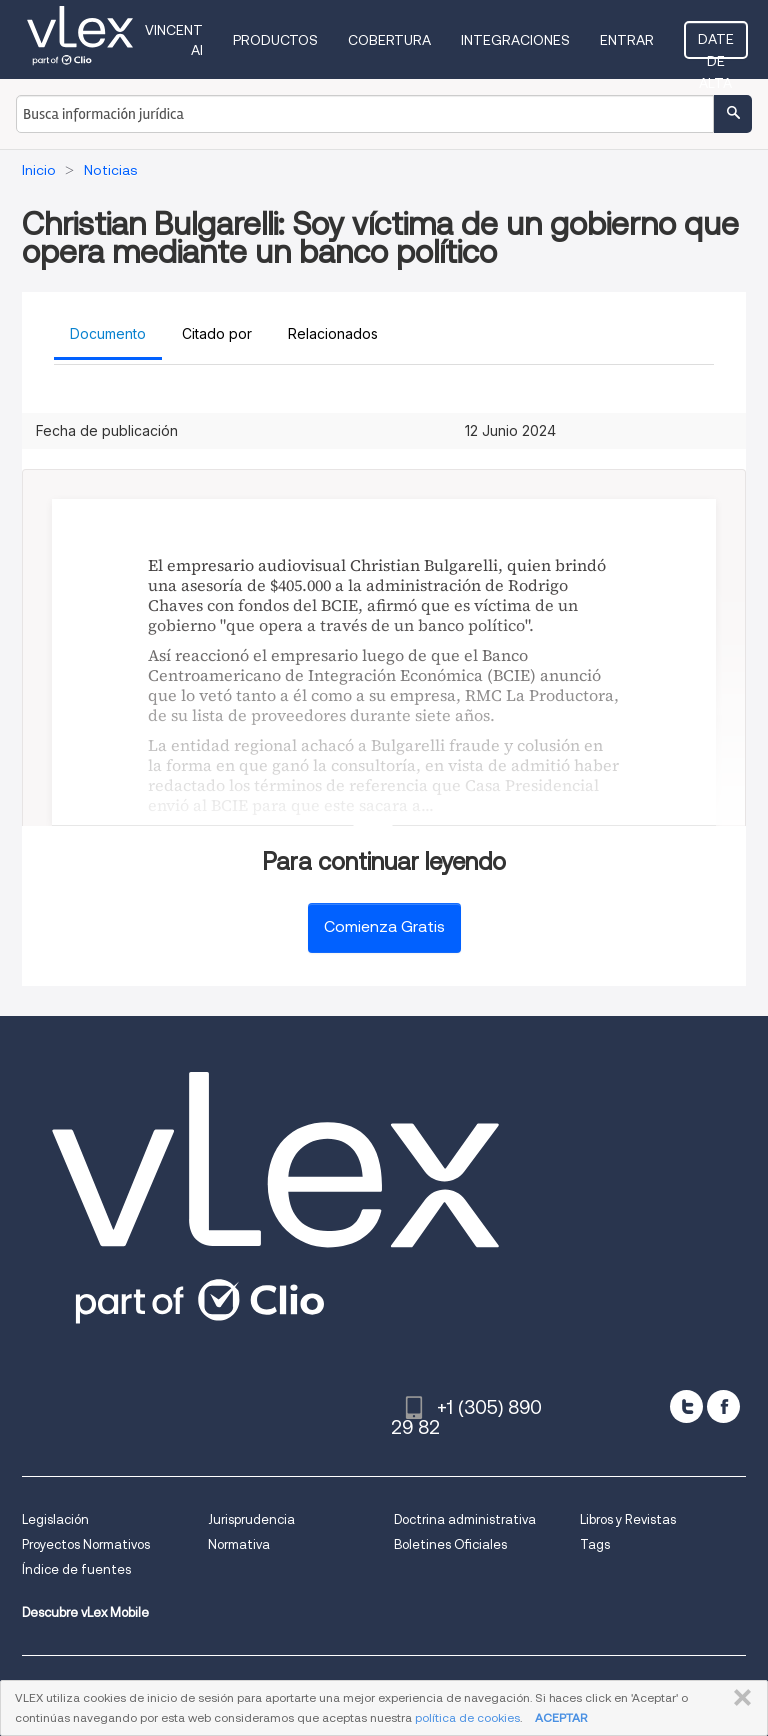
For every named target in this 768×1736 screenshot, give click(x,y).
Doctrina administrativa (465, 1519)
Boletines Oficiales (450, 1544)
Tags (595, 1544)
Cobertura (389, 40)
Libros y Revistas (628, 1519)
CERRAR (738, 1698)
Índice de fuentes (76, 1569)
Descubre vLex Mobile (85, 1612)
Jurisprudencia (251, 1519)
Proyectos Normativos (86, 1544)
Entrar (627, 40)
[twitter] (686, 1406)
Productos (275, 40)
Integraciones (515, 40)
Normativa (239, 1544)
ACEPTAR (561, 1717)
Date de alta (716, 45)
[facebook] (723, 1406)
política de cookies (467, 1717)
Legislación (55, 1519)
